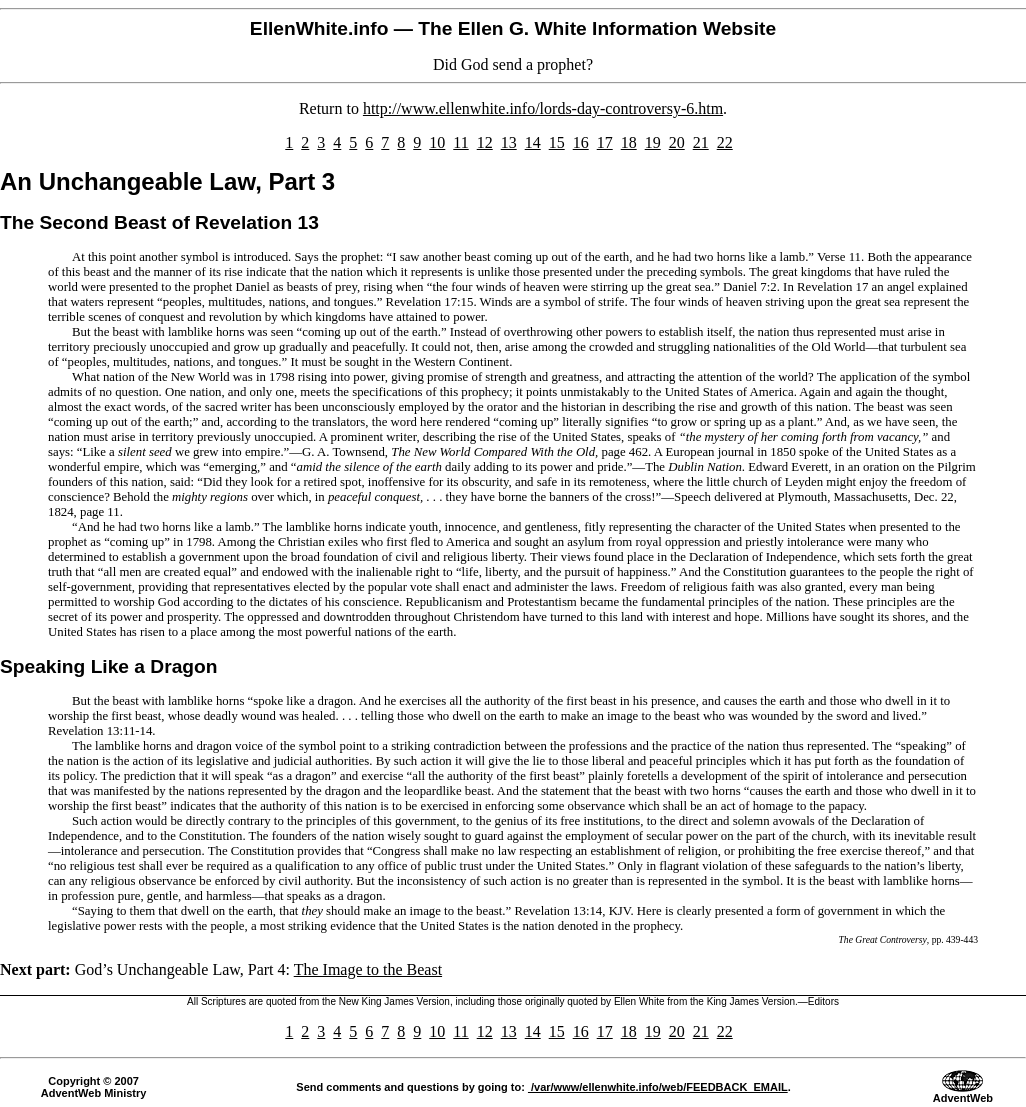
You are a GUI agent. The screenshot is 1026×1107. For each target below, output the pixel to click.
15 (557, 142)
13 (509, 142)
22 (725, 142)
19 (653, 142)
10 (437, 142)
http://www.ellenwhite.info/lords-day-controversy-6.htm (543, 108)
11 (460, 142)
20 (677, 142)
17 (605, 142)
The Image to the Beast (368, 969)
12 (485, 142)
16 (581, 142)
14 (533, 142)
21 (701, 142)
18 (629, 142)
